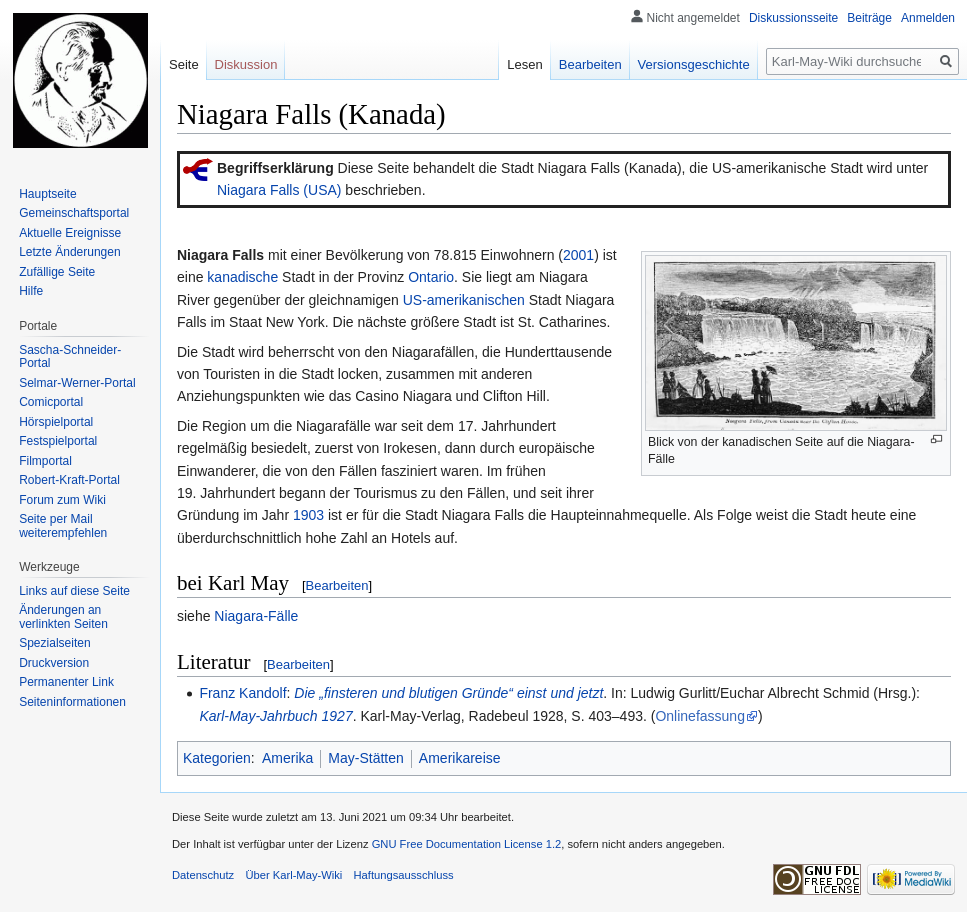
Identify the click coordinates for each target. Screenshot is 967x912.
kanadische (242, 277)
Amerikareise (460, 758)
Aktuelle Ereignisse (70, 233)
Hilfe (31, 291)
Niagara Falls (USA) (279, 190)
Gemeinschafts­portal (74, 213)
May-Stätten (365, 758)
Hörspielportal (56, 422)
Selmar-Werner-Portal (77, 383)
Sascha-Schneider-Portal (70, 357)
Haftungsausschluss (404, 875)
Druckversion (54, 663)
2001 (578, 255)
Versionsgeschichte (694, 64)
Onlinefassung (700, 716)
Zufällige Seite (57, 272)
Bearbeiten (337, 585)
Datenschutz (203, 875)
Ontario (431, 277)
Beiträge (869, 18)
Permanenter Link (66, 682)
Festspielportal (58, 441)
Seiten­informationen (72, 702)
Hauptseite (47, 194)
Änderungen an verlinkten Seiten (63, 617)
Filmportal (45, 461)
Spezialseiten (54, 643)
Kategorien (217, 758)
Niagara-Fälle (256, 616)
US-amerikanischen (464, 300)
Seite (184, 64)
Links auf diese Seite (74, 591)
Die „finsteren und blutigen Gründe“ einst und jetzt (448, 693)
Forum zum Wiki (62, 500)
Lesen (524, 64)
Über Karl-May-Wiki (293, 875)
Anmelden (928, 18)
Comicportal (51, 402)
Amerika (287, 758)
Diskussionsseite (793, 18)
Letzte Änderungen (69, 252)
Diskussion (246, 64)
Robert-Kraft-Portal (69, 480)
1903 (308, 515)
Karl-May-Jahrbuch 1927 (275, 716)
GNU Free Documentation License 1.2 (467, 844)
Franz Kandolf (242, 693)
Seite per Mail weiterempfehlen (63, 526)
